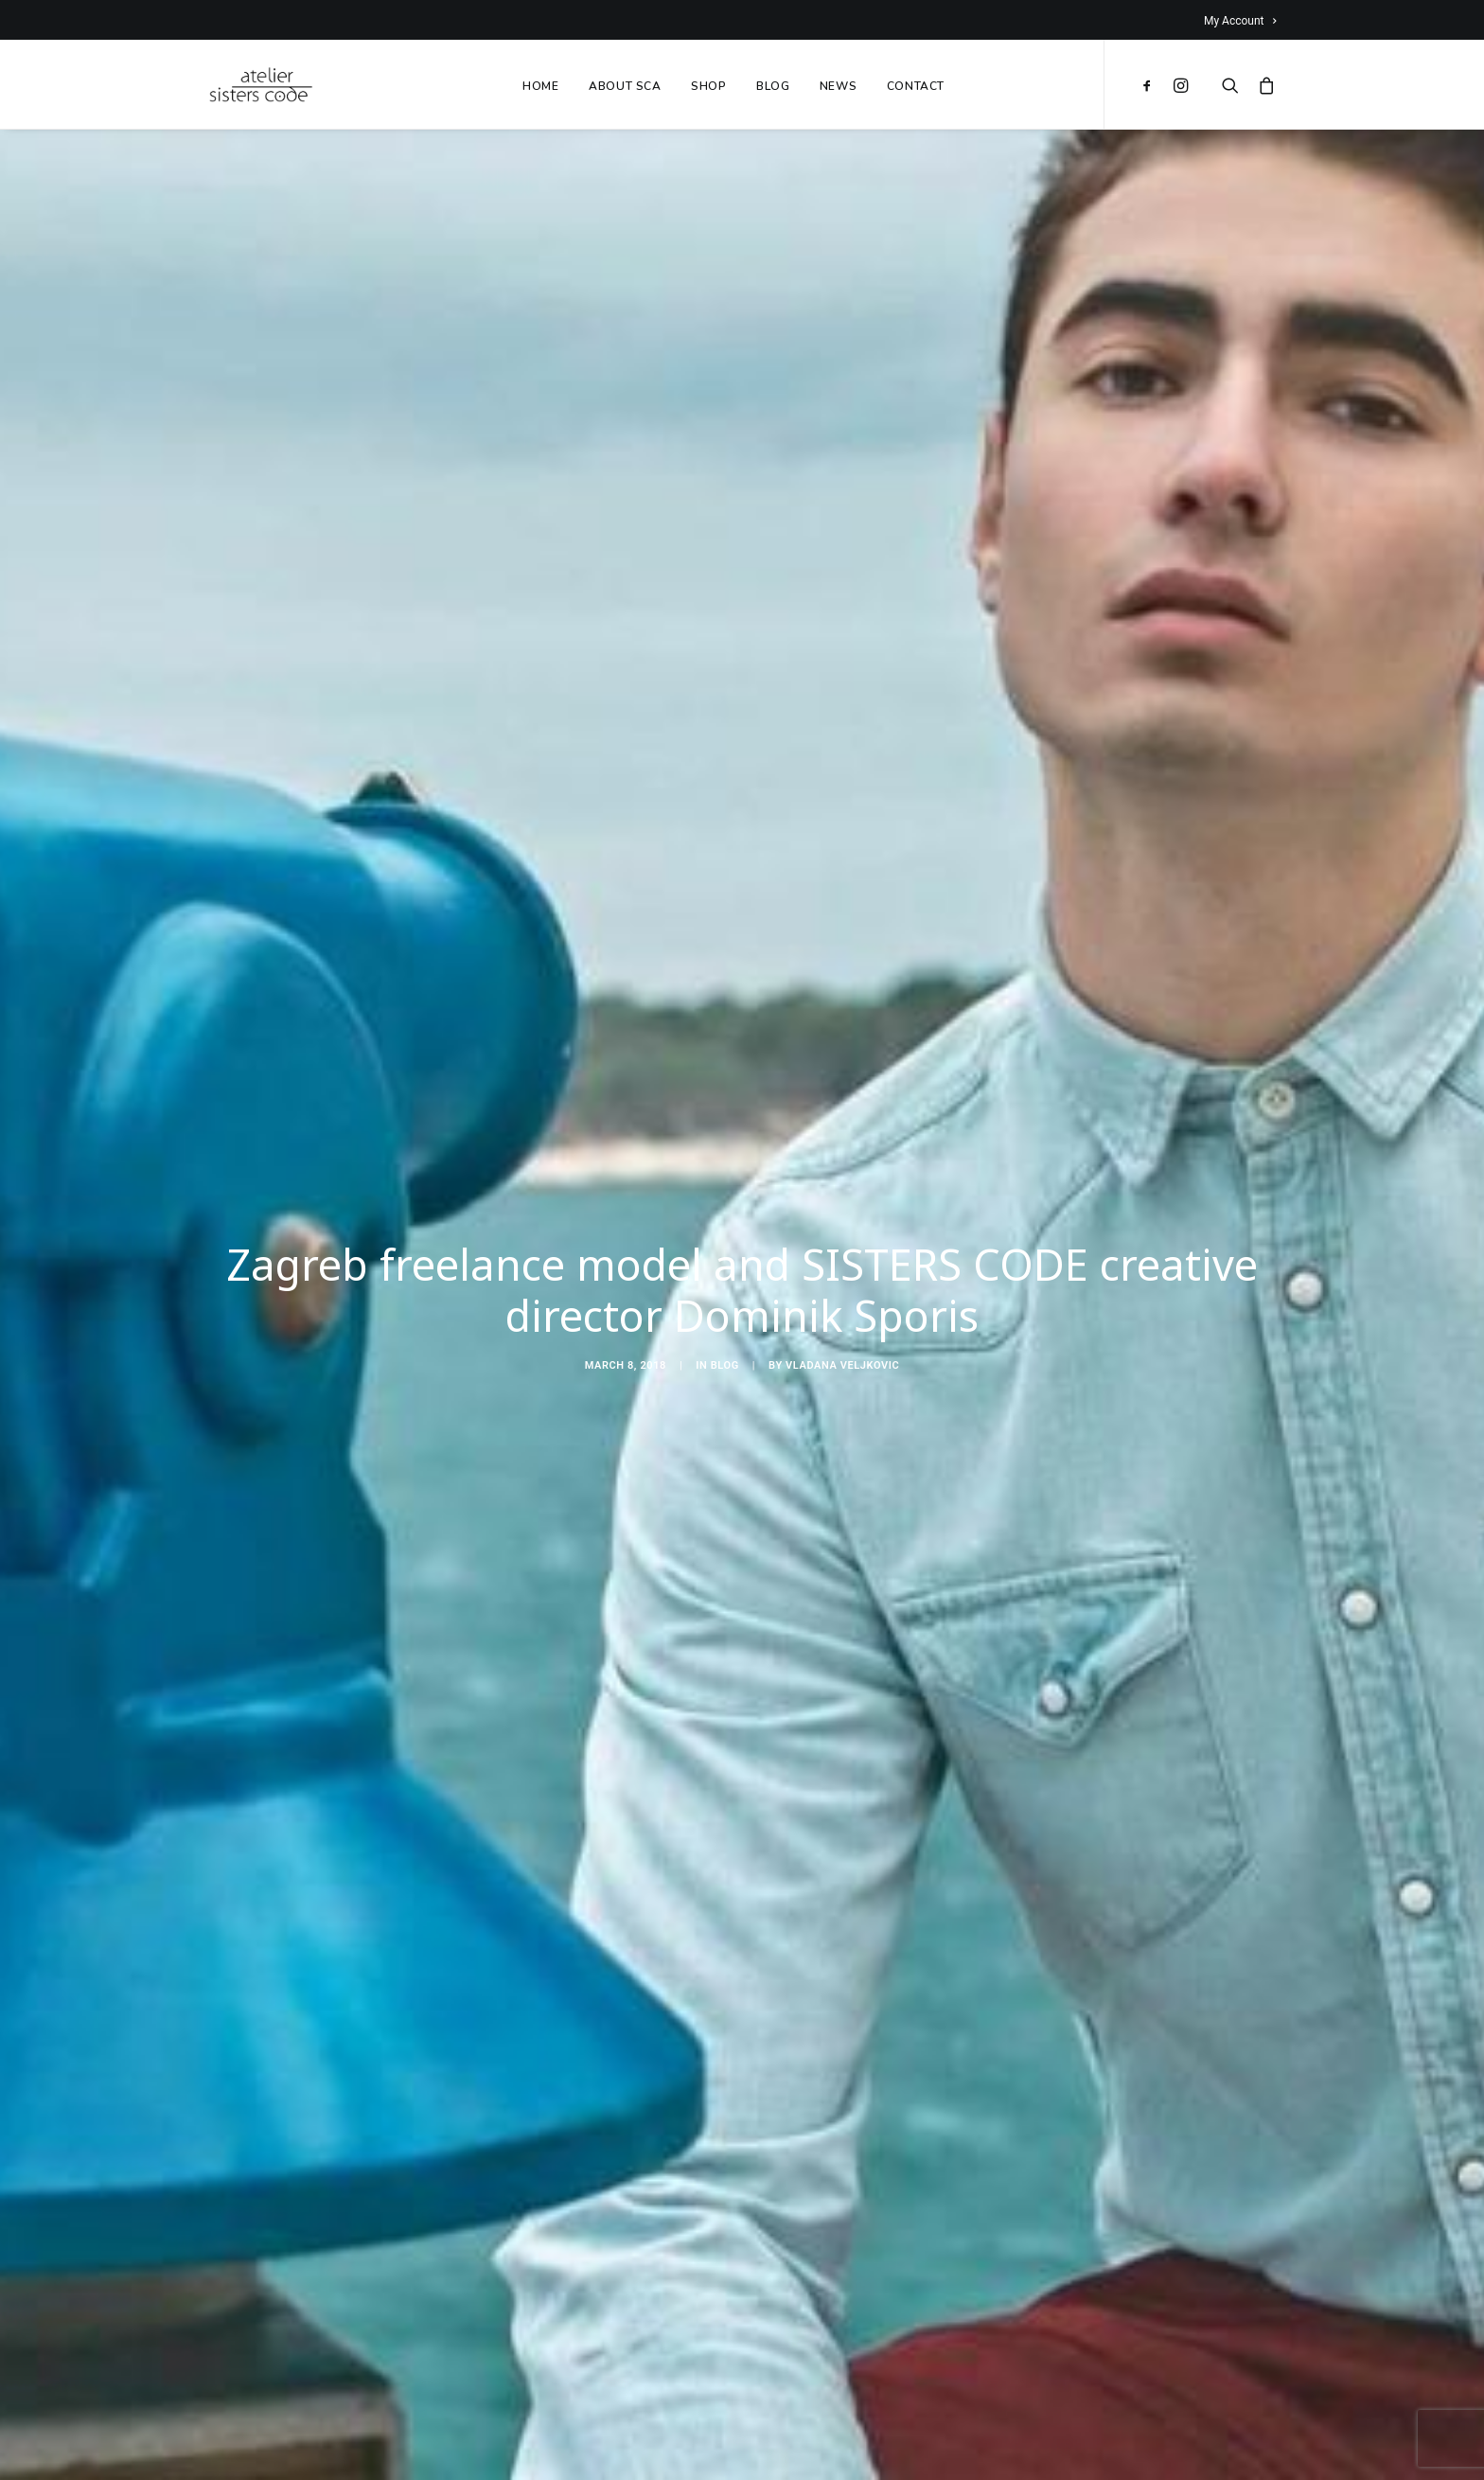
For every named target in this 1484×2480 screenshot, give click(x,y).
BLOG (772, 86)
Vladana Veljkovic (842, 1358)
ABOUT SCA (625, 86)
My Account (1240, 20)
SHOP (708, 86)
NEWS (838, 86)
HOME (540, 86)
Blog (725, 1358)
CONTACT (916, 86)
